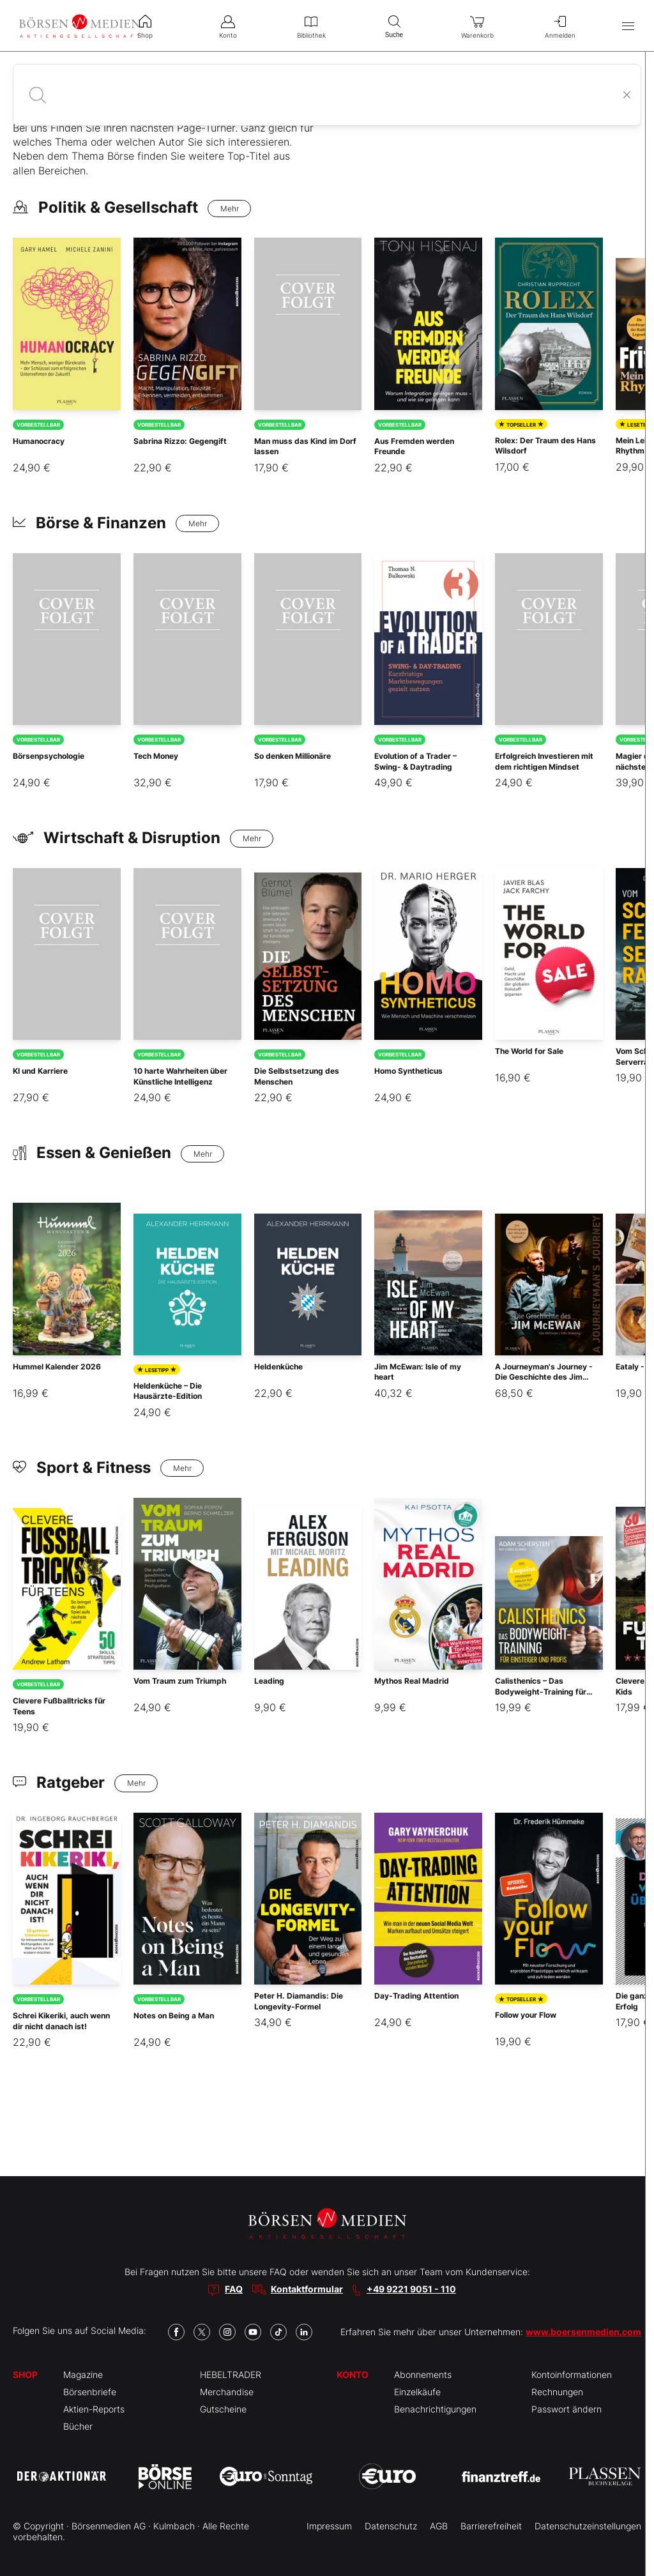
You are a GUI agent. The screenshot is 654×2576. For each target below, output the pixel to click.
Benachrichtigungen (435, 2409)
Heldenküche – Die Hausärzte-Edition (167, 1391)
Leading (269, 1681)
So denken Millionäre (292, 756)
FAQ (234, 2288)
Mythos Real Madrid (411, 1681)
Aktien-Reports (94, 2409)
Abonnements (423, 2374)
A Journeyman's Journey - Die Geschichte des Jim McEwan (544, 1377)
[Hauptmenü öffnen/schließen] (628, 26)
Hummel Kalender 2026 (57, 1366)
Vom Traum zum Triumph (179, 1681)
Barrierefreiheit (491, 2525)
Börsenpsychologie (48, 756)
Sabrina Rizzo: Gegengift (180, 441)
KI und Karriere (40, 1071)
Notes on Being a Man (173, 2015)
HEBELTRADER (230, 2374)
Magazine (83, 2374)
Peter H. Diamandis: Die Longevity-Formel (298, 2001)
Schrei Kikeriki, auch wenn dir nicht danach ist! (61, 2021)
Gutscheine (223, 2409)
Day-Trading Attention (416, 1996)
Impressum (329, 2525)
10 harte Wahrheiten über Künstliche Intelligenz (180, 1076)
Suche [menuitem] (394, 25)
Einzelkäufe (417, 2391)
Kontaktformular (307, 2288)
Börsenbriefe (89, 2391)
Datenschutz (391, 2525)
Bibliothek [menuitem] (311, 25)
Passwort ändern (566, 2409)
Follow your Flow (525, 2015)
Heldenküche (278, 1366)
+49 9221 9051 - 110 (411, 2288)
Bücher (78, 2426)
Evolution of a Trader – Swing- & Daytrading (415, 761)
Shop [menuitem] (145, 25)
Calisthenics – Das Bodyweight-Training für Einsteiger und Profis (540, 1691)
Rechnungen (557, 2391)
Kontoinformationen (571, 2374)
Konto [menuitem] (228, 25)
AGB (439, 2525)
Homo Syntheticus (408, 1071)
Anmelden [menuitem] (560, 25)
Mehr (229, 208)
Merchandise (227, 2391)
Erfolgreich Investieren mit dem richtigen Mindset (544, 761)
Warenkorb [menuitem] (477, 25)
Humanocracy (39, 441)
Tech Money (155, 756)
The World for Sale (529, 1051)
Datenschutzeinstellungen (588, 2525)
